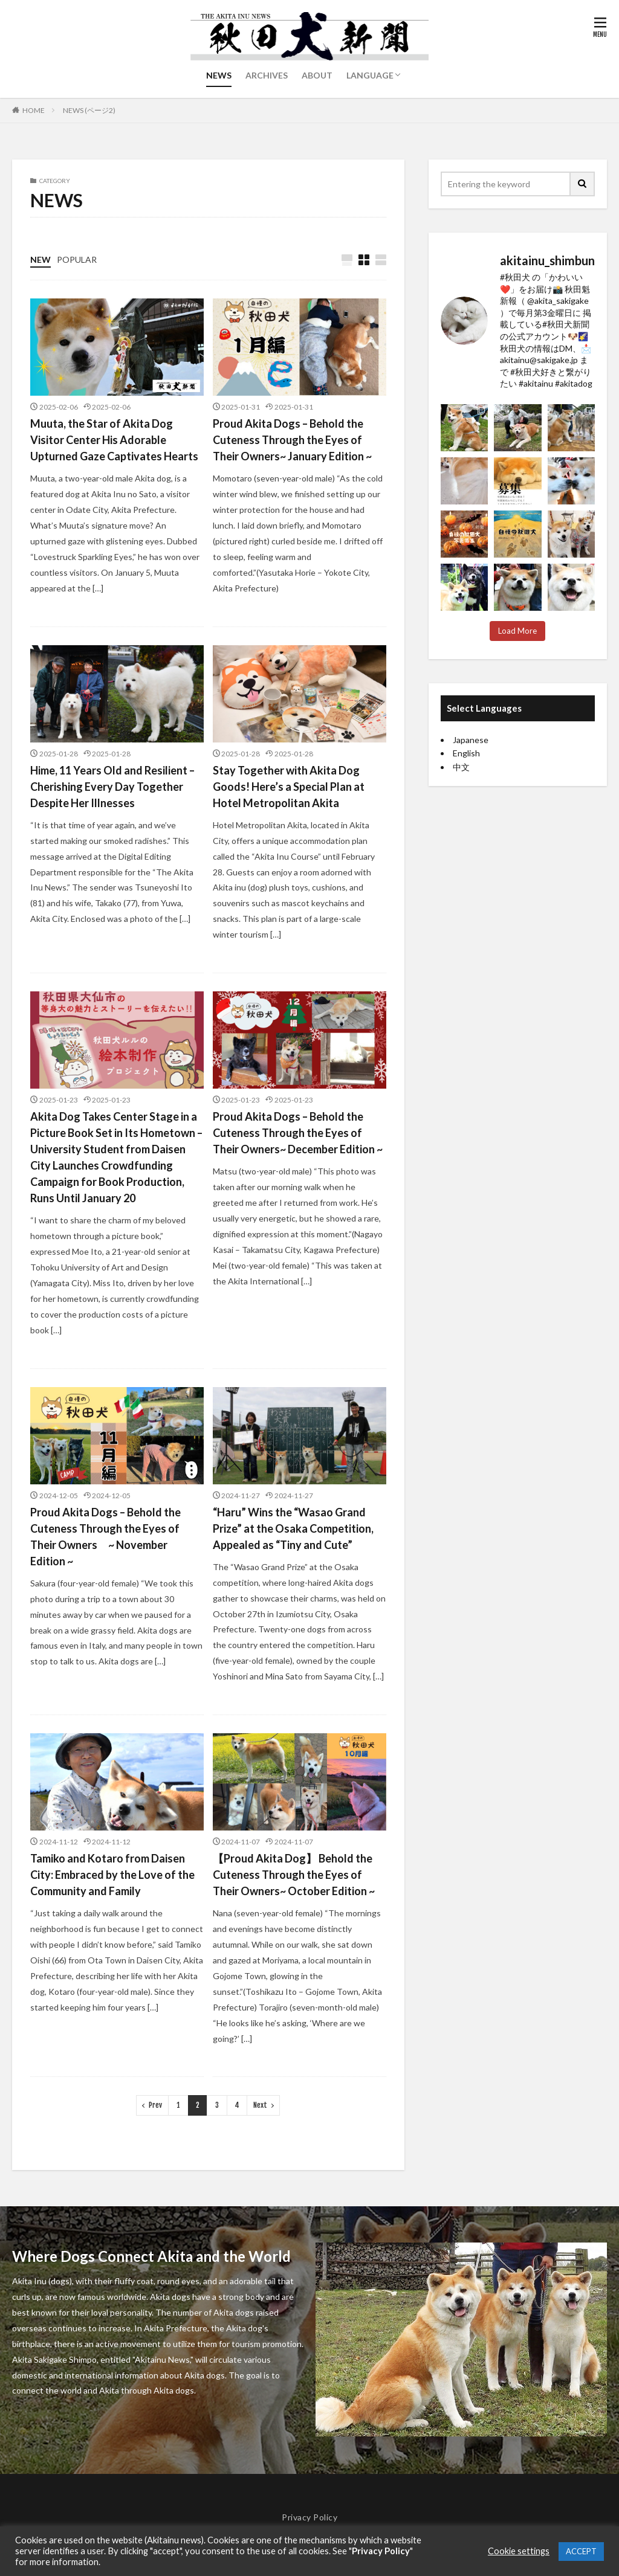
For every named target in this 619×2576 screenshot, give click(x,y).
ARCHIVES (266, 75)
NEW (40, 259)
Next (260, 2105)
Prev (155, 2105)
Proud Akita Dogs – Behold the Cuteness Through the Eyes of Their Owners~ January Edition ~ (292, 440)
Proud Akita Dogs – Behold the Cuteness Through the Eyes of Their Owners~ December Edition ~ (298, 1133)
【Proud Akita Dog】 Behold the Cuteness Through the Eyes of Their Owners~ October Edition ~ (294, 1875)
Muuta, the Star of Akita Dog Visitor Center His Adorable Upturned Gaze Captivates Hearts (114, 440)
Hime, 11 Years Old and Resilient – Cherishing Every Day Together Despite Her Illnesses (112, 787)
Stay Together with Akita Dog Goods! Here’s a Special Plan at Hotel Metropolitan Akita (289, 787)
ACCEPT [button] (581, 2551)
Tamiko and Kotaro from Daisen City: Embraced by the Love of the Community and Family (112, 1875)
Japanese (470, 740)
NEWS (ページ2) (89, 110)
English (466, 753)
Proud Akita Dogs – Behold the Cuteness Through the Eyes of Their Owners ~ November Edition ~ (105, 1536)
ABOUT (317, 75)
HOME (33, 110)
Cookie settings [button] (518, 2551)
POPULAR (77, 259)
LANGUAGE (370, 75)
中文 (461, 767)
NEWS (219, 75)
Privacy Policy (309, 2517)
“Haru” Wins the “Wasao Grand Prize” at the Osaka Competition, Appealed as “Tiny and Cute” (293, 1528)
